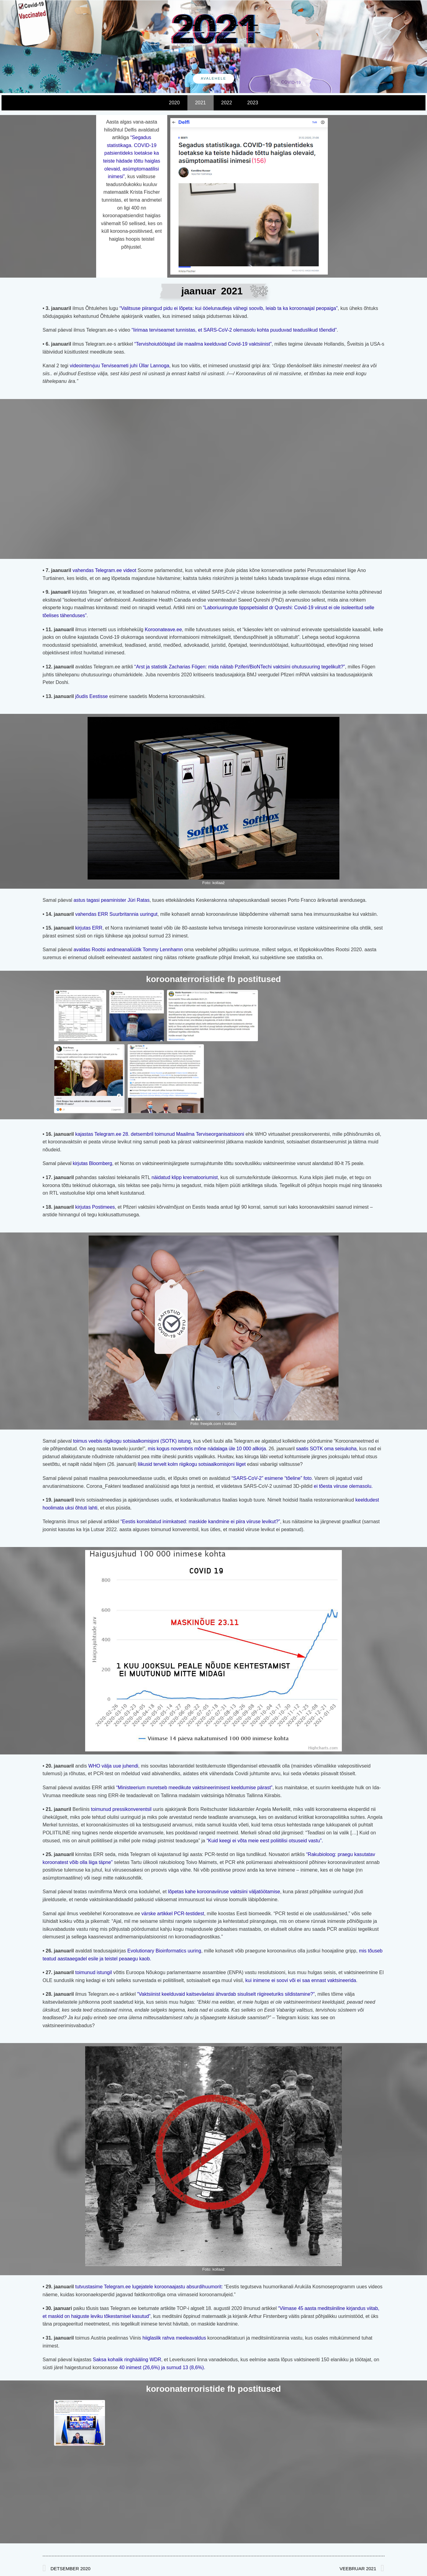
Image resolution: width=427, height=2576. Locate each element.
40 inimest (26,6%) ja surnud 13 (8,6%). (162, 2367)
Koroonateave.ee (163, 629)
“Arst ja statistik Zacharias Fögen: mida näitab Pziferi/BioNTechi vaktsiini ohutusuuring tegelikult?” (239, 666)
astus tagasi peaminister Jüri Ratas (110, 900)
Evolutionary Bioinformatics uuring (164, 1950)
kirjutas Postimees (94, 1207)
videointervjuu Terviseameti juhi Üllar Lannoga (119, 365)
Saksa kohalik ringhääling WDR (127, 2359)
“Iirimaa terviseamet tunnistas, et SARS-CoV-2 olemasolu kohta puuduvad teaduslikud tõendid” (234, 330)
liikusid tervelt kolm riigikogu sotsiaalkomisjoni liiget (192, 1464)
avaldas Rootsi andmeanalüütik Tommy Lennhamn (128, 949)
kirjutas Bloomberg (92, 1163)
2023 (252, 102)
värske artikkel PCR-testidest (172, 1913)
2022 (226, 102)
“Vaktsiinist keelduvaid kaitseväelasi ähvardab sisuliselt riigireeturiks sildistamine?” (226, 1994)
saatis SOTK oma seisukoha (326, 1448)
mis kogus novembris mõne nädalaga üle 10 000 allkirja (207, 1448)
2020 (174, 102)
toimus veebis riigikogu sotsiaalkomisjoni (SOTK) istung (131, 1441)
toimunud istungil (93, 1972)
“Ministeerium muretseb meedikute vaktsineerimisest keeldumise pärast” (194, 1787)
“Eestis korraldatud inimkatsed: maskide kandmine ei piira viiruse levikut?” (200, 1521)
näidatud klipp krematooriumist (184, 1177)
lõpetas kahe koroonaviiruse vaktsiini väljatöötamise (224, 1891)
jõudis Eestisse (91, 696)
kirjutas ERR (88, 927)
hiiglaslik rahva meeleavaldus (174, 2337)
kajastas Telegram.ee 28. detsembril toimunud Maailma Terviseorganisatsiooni (160, 1134)
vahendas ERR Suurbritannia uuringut (115, 914)
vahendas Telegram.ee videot (104, 570)
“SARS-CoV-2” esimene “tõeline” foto (272, 1478)
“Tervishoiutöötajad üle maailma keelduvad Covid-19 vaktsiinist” (203, 344)
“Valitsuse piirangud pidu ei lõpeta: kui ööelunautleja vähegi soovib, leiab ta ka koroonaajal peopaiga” (228, 308)
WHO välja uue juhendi (113, 1765)
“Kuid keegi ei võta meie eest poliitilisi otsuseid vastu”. (265, 1840)
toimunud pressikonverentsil (121, 1809)
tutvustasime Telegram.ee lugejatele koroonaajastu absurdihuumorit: (148, 2286)
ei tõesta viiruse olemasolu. (343, 1486)
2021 (200, 102)
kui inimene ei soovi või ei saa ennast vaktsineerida (300, 1980)
